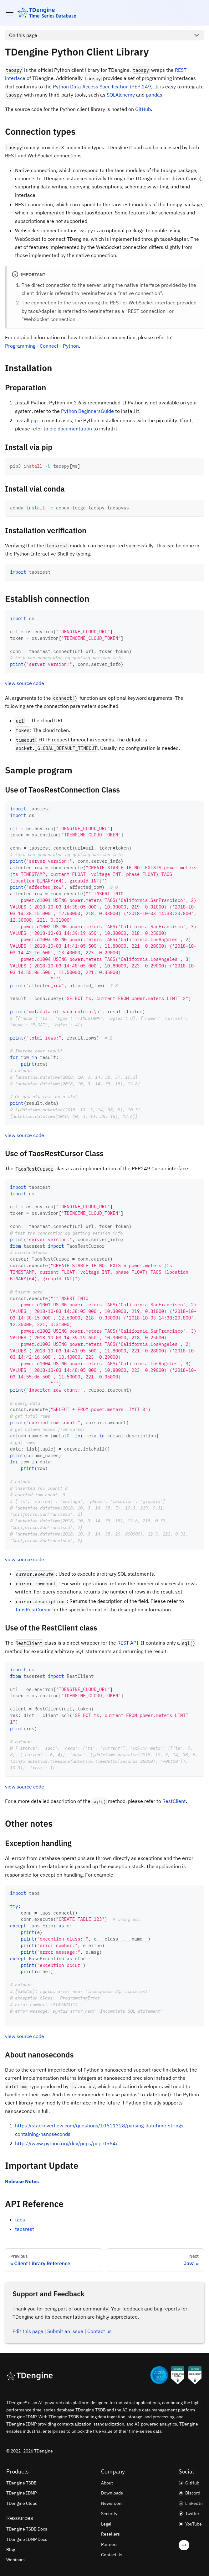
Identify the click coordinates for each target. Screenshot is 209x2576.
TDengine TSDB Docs (26, 2529)
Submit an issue (65, 2331)
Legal (106, 2524)
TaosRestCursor (33, 1609)
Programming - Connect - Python (42, 346)
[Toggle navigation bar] (9, 12)
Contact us (99, 2331)
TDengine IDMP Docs (26, 2539)
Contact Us (111, 2555)
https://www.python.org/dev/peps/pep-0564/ (66, 2143)
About (107, 2483)
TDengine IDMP (21, 2493)
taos (20, 2219)
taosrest (24, 2229)
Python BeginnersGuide (87, 411)
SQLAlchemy (121, 95)
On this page (23, 35)
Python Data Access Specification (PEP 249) (103, 86)
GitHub (143, 109)
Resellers (110, 2534)
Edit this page (28, 2331)
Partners (109, 2544)
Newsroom (112, 2503)
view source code (24, 683)
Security (109, 2513)
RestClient (174, 1801)
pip (34, 420)
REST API (127, 1643)
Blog (10, 2549)
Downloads (112, 2493)
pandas (154, 95)
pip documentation (70, 428)
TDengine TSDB (21, 2483)
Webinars (15, 2560)
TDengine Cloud (22, 2503)
